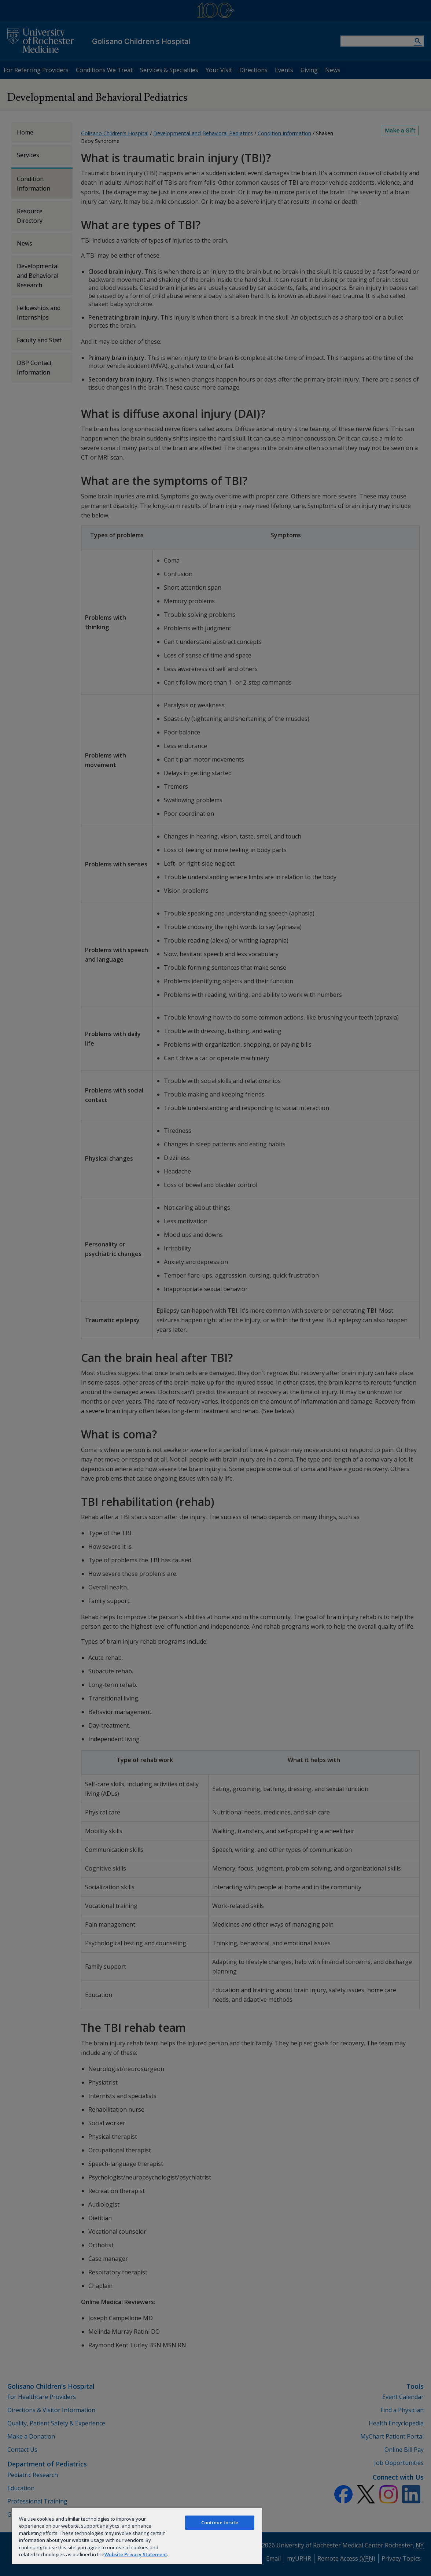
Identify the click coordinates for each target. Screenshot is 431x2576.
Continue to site (219, 2522)
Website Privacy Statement (135, 2554)
